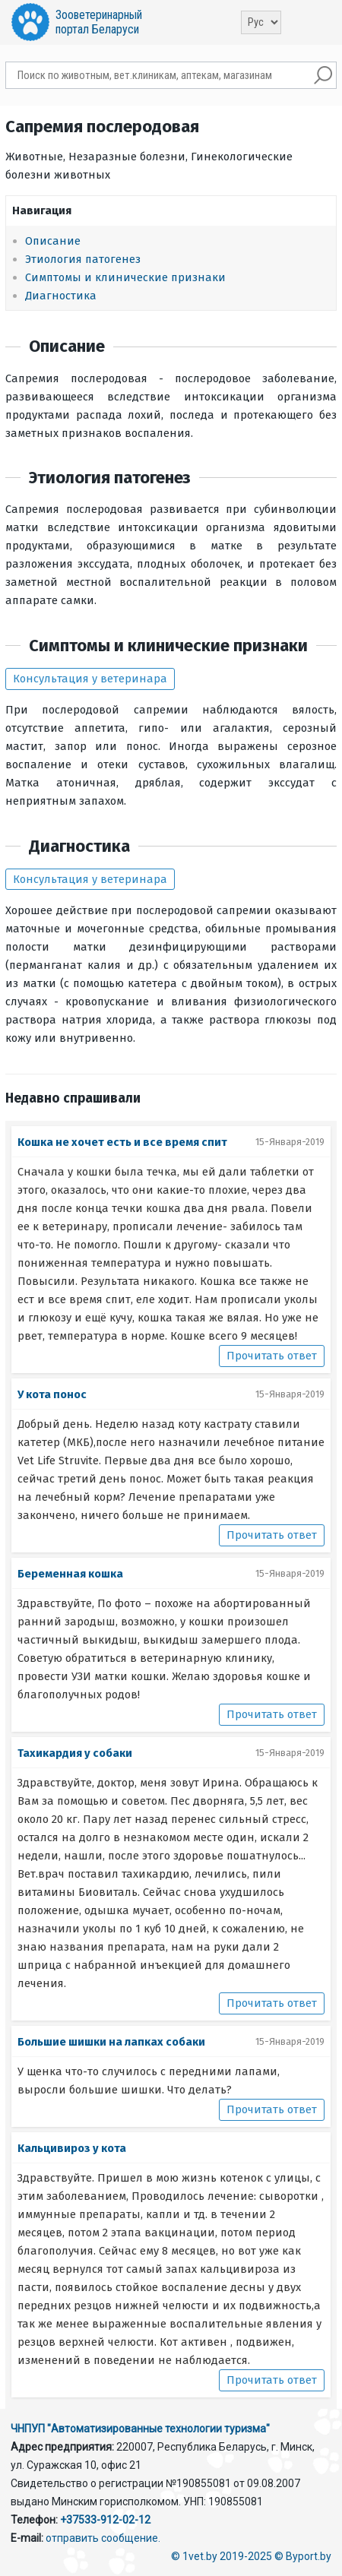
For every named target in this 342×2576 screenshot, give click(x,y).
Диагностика (61, 295)
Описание (53, 241)
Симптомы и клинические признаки (125, 277)
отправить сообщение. (103, 2538)
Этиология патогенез (83, 259)
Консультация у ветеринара (90, 678)
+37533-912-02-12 (105, 2520)
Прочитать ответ (271, 1355)
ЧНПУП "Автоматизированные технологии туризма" (140, 2429)
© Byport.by (302, 2556)
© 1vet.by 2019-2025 (221, 2556)
